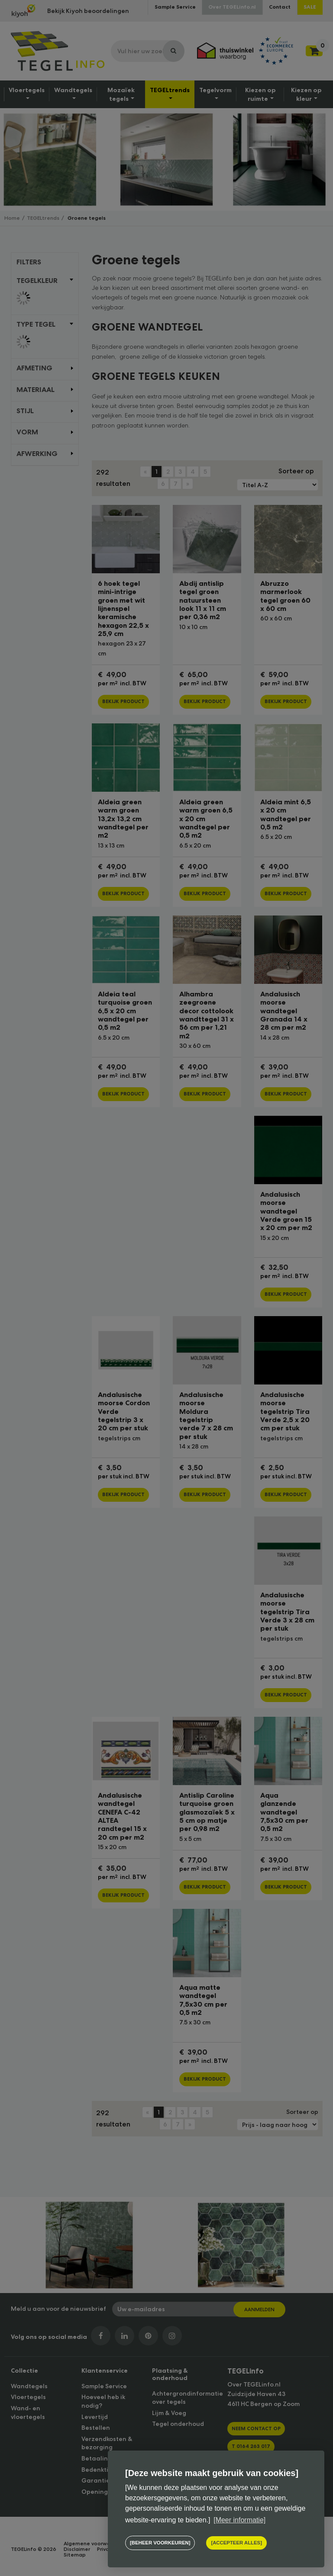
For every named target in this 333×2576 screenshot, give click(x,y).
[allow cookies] (236, 2543)
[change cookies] (160, 2543)
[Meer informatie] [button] (239, 2520)
